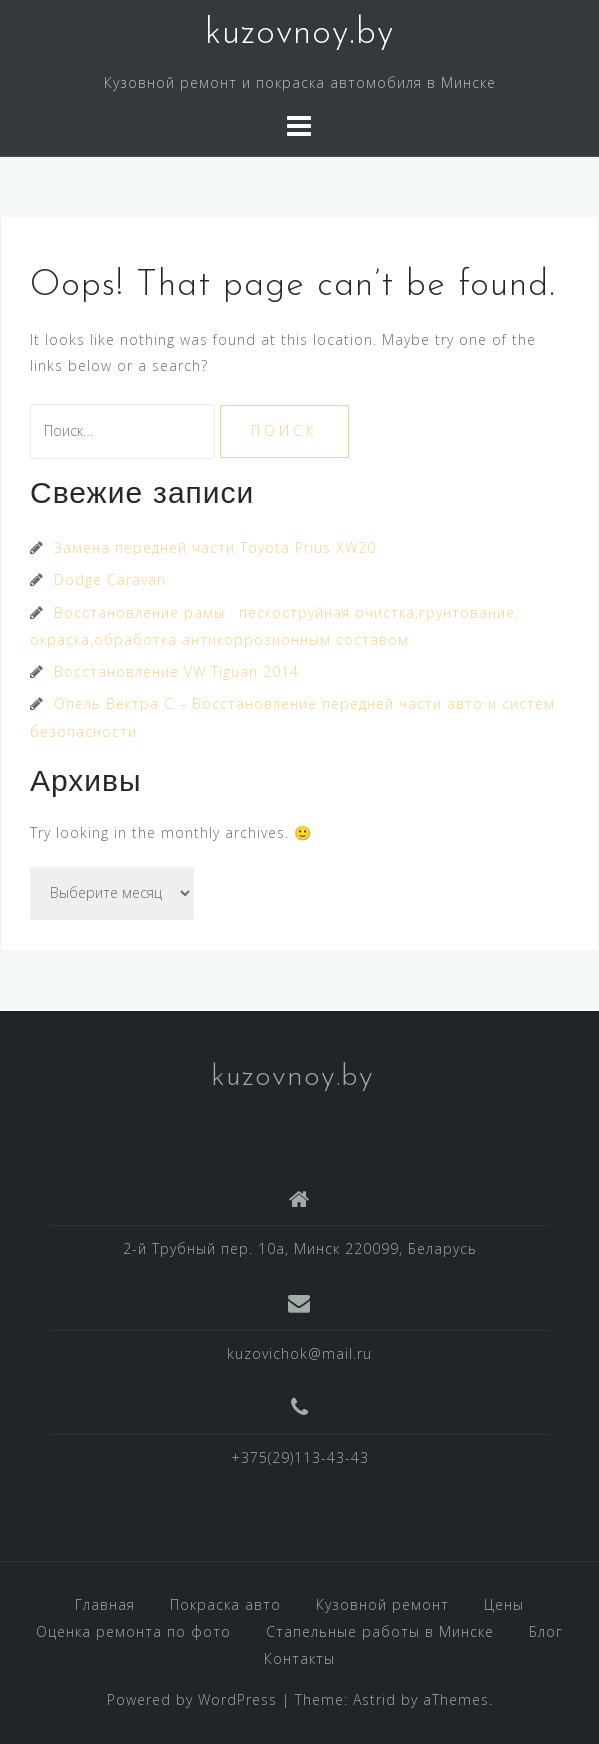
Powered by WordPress (192, 1699)
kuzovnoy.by (299, 34)
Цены (504, 1604)
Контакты (299, 1658)
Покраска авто (225, 1604)
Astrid (374, 1699)
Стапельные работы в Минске (380, 1631)
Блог (546, 1631)
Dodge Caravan (110, 579)
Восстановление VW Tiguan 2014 (176, 671)
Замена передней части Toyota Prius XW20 (215, 547)
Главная (105, 1604)
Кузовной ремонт (382, 1604)
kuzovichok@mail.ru (299, 1353)
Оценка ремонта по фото (133, 1631)
